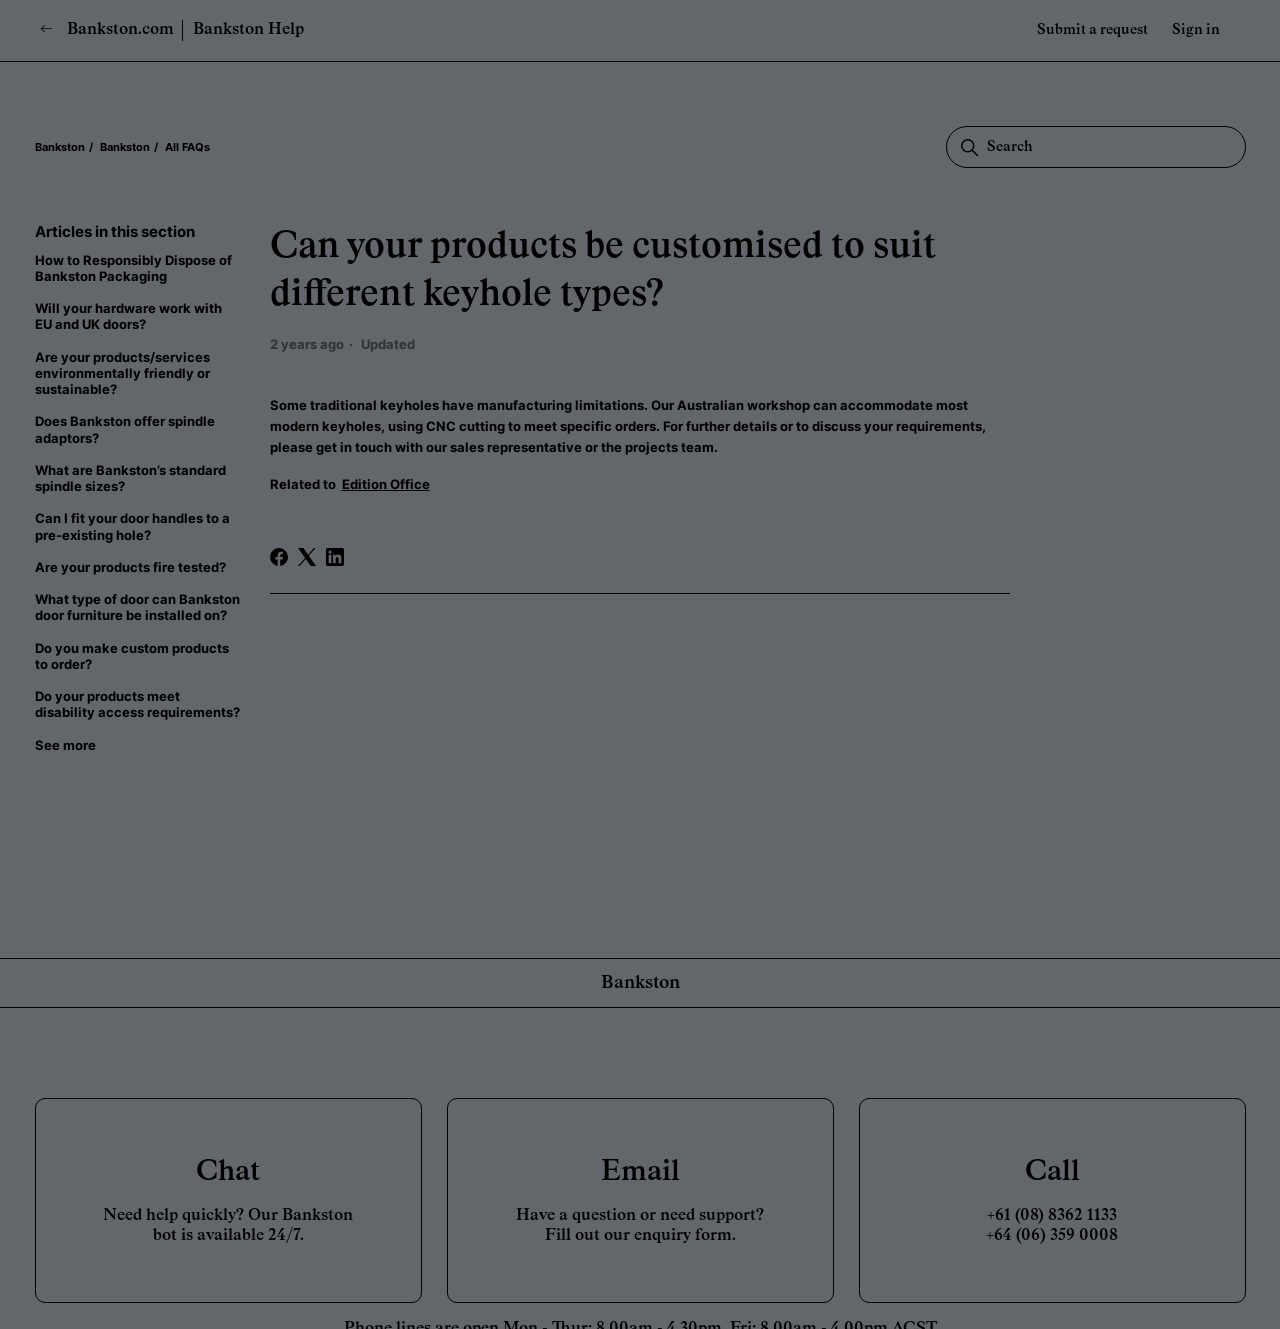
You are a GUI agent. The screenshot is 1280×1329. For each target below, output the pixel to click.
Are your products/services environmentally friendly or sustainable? (122, 373)
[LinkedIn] (335, 557)
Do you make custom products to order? (132, 656)
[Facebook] (279, 557)
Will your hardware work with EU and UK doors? (128, 316)
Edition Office (386, 484)
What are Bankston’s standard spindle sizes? (130, 478)
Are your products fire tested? (130, 567)
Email (640, 1172)
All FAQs (187, 147)
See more (65, 745)
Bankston (60, 147)
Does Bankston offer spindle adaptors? (125, 429)
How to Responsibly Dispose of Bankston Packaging (133, 268)
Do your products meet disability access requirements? (137, 704)
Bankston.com (107, 29)
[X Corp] (307, 557)
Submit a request (1092, 30)
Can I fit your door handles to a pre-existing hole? (132, 526)
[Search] (1096, 147)
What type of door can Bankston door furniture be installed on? (137, 607)
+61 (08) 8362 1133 (1052, 1216)
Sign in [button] (1196, 30)
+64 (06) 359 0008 (1052, 1236)
